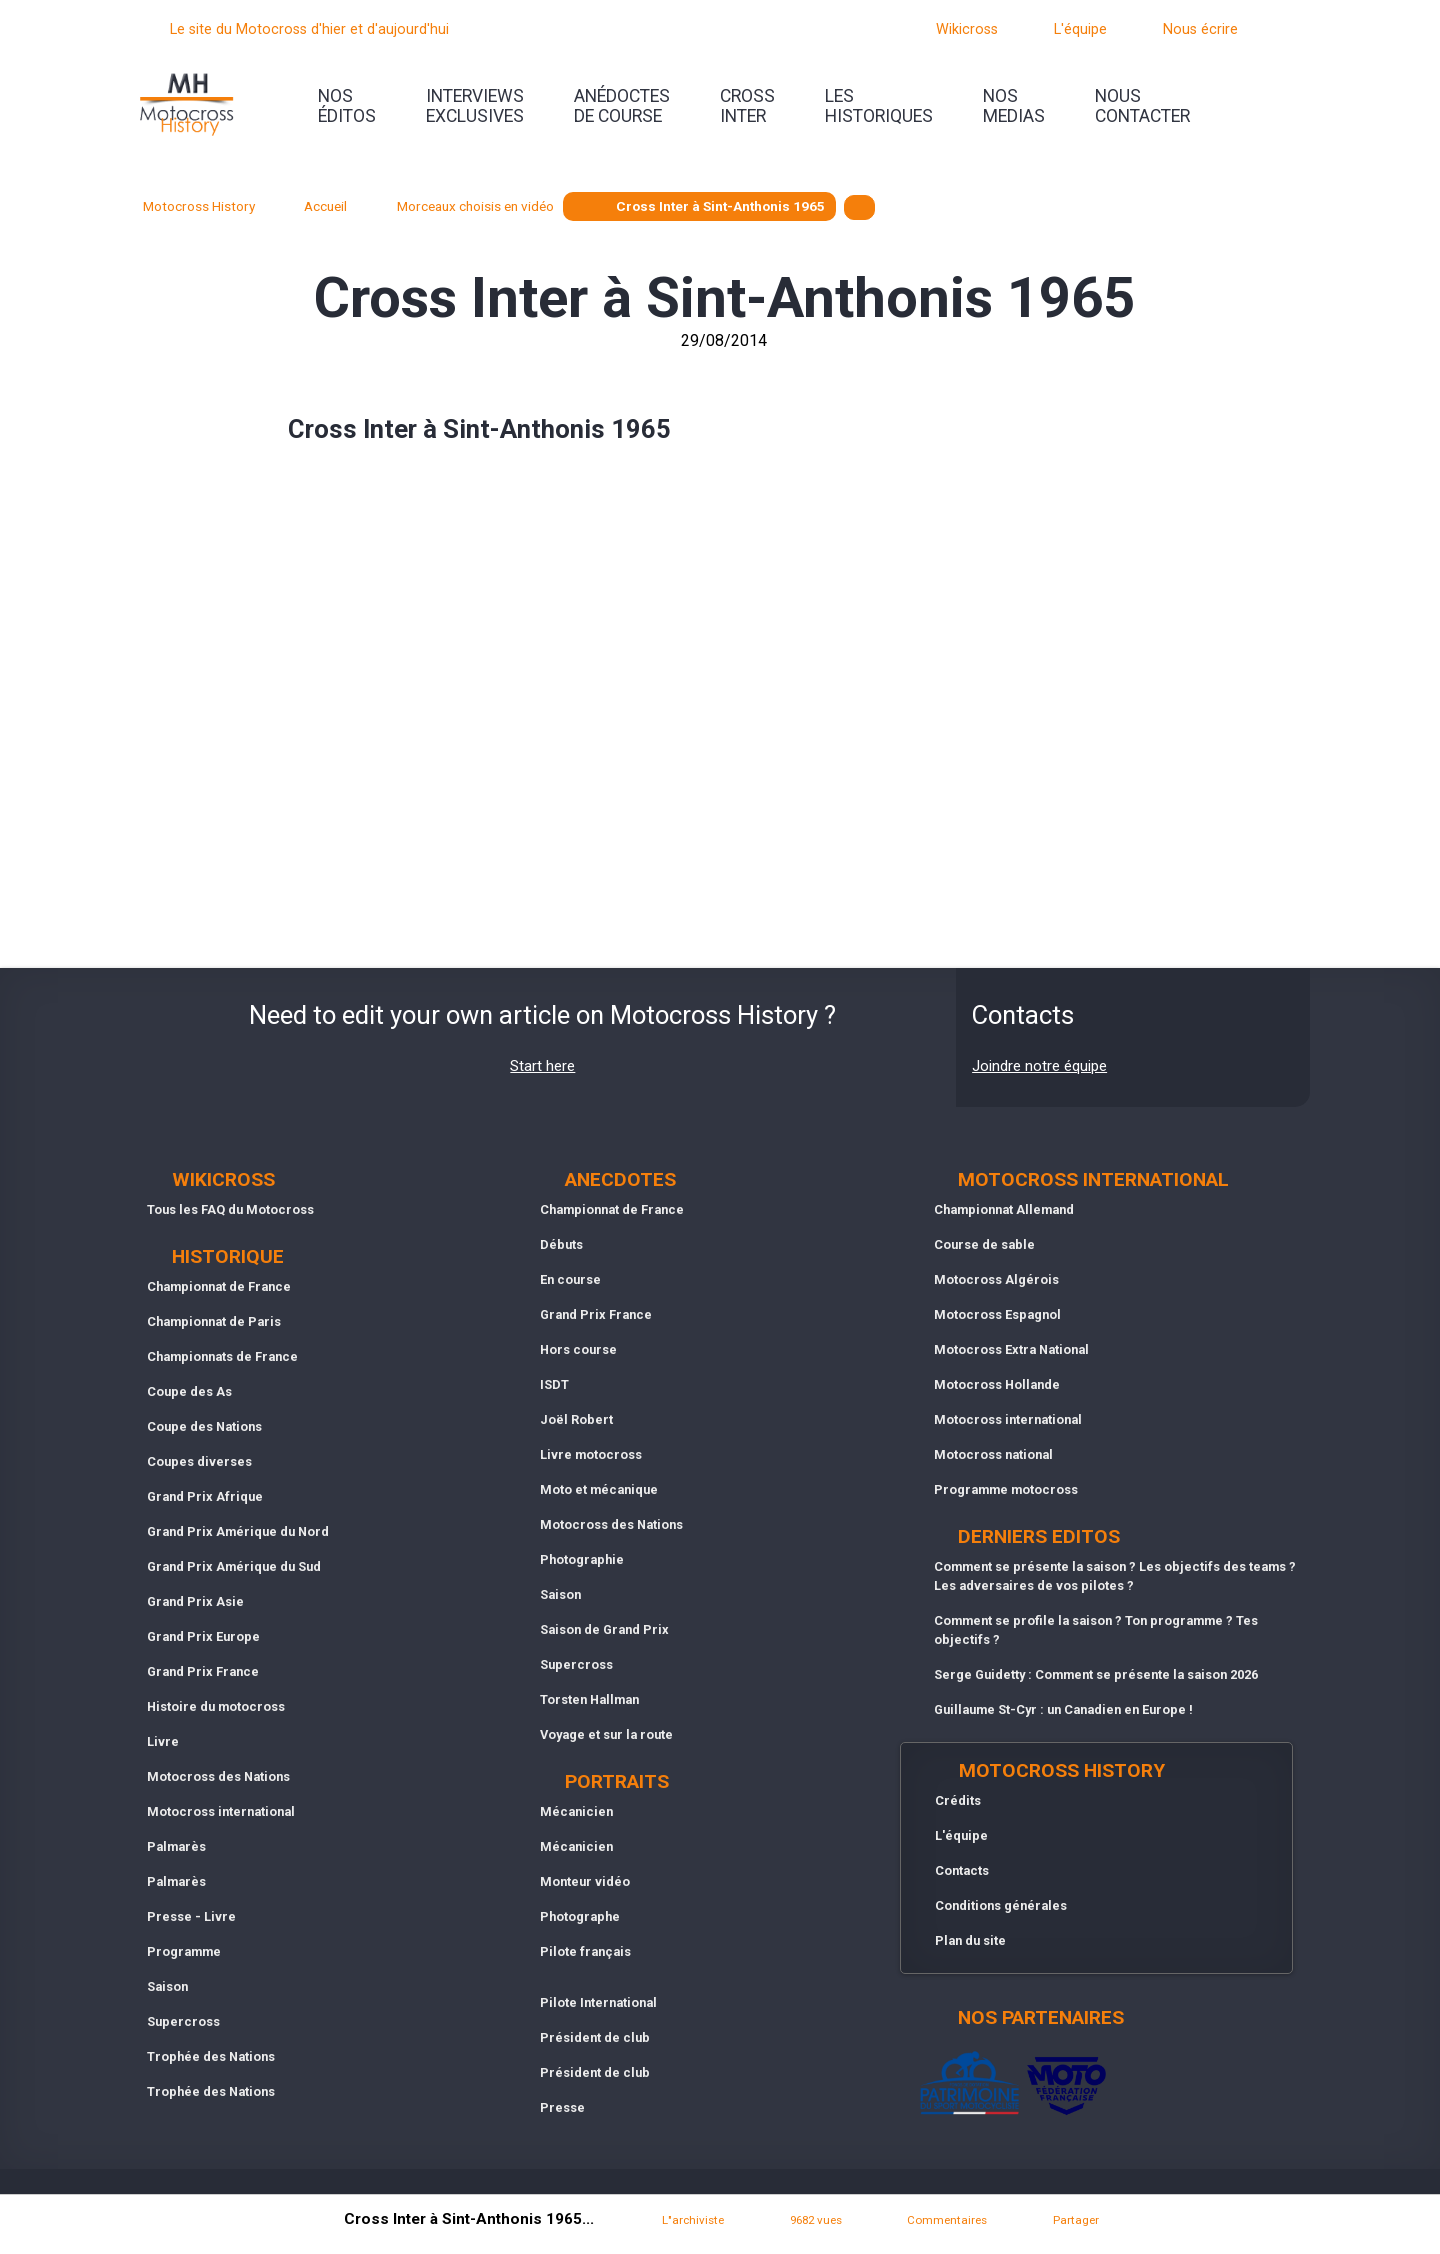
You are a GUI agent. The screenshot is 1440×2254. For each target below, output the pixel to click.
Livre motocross (591, 1454)
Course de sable (984, 1244)
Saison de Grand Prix (604, 1629)
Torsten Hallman (589, 1699)
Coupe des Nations (204, 1426)
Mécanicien (576, 1811)
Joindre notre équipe (1039, 1066)
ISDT (554, 1384)
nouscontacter (1142, 106)
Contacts (962, 1870)
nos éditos (347, 106)
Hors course (578, 1349)
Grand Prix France (203, 1671)
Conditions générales (1001, 1905)
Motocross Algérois (996, 1279)
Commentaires (947, 2220)
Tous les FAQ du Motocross (230, 1209)
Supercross (183, 2021)
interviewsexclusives (475, 106)
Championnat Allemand (1004, 1209)
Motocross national (993, 1454)
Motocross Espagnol (997, 1314)
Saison (167, 1986)
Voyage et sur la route (606, 1734)
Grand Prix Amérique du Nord (238, 1531)
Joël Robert (576, 1419)
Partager (1076, 2220)
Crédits (958, 1800)
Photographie (582, 1559)
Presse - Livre (191, 1916)
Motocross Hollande (997, 1384)
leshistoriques (879, 106)
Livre (163, 1741)
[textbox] (859, 207)
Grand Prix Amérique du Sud (234, 1566)
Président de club (595, 2037)
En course (570, 1279)
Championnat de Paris (214, 1321)
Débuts (561, 1244)
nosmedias (1014, 106)
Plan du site (970, 1940)
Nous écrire (1200, 29)
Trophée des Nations (211, 2056)
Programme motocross (1006, 1489)
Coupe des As (189, 1391)
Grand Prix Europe (203, 1636)
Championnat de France (219, 1286)
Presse (562, 2107)
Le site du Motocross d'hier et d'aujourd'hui (309, 29)
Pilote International (598, 2002)
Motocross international (221, 1811)
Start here (542, 1066)
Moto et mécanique (599, 1489)
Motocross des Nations (218, 1776)
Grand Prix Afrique (205, 1496)
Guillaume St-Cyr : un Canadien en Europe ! (1063, 1709)
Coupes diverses (199, 1461)
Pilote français (585, 1951)
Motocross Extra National (1011, 1349)
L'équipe (1080, 29)
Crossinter (747, 106)
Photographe (580, 1916)
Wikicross (967, 29)
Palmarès (176, 1846)
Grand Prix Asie (195, 1601)
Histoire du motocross (216, 1706)
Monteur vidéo (585, 1881)
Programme (184, 1951)
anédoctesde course (622, 106)
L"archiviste (693, 2220)
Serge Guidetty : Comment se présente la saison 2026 (1096, 1674)
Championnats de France (222, 1356)
